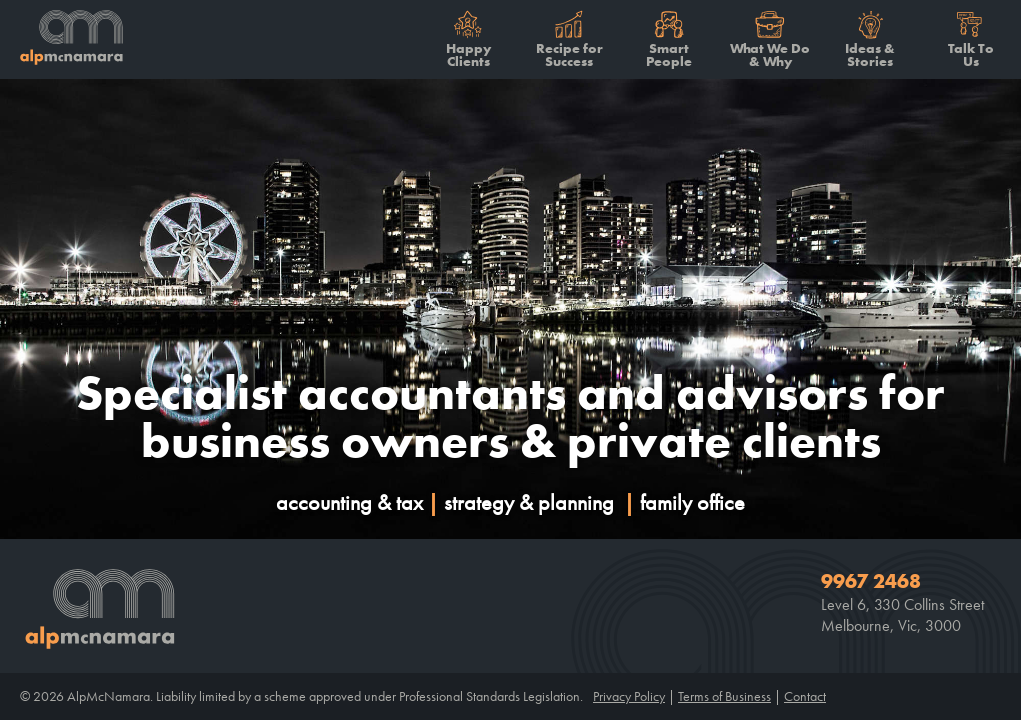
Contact (805, 696)
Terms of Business (724, 696)
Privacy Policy (629, 696)
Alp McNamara (65, 40)
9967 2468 (871, 581)
